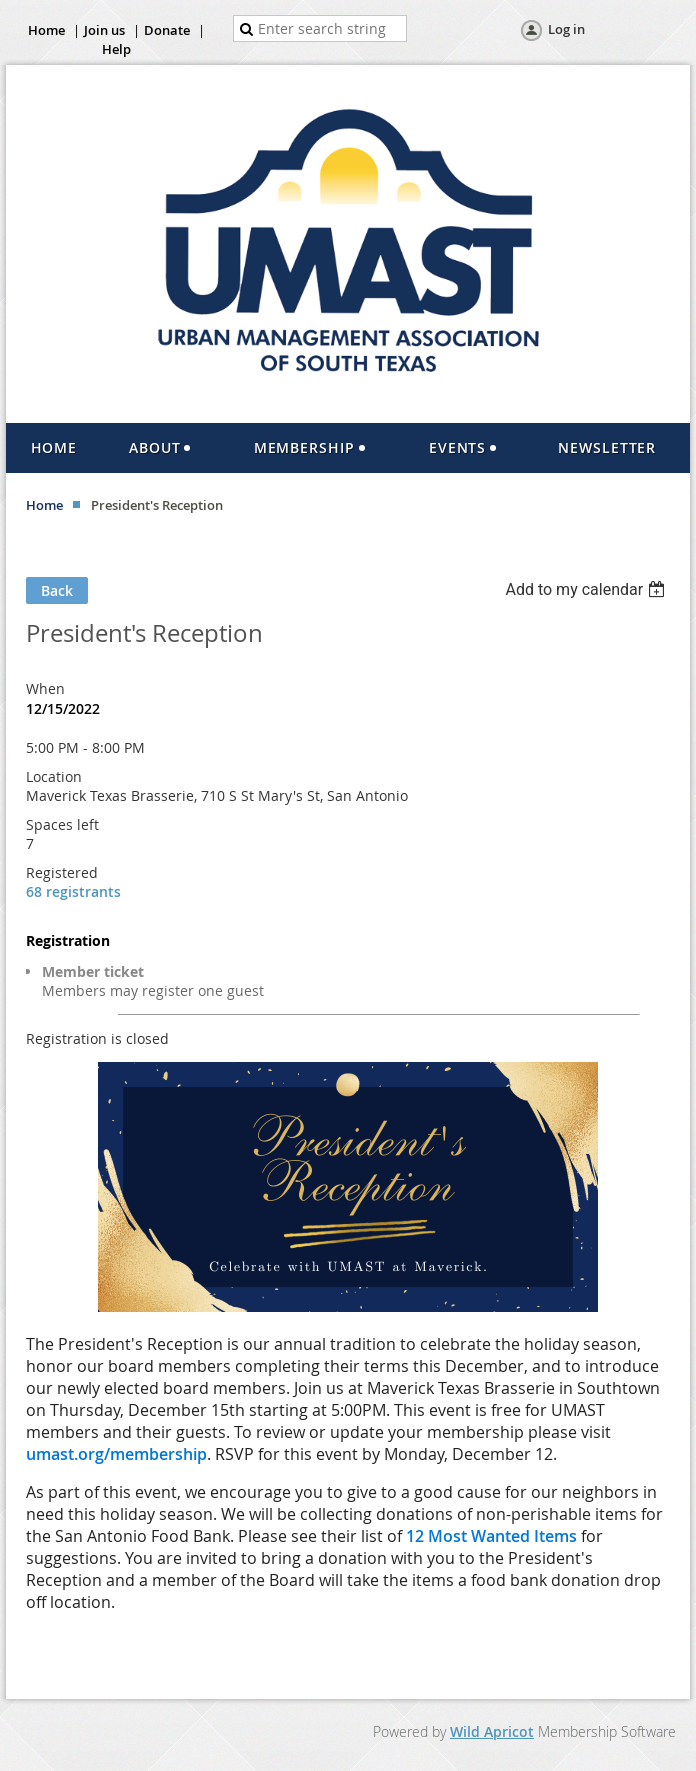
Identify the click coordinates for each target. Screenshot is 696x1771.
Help (116, 49)
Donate (167, 30)
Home (46, 30)
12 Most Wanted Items (491, 1536)
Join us (104, 30)
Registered (62, 872)
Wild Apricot (492, 1731)
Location (54, 776)
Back (57, 590)
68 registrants (73, 891)
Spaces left (62, 824)
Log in (566, 29)
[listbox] (587, 589)
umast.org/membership (116, 1454)
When (45, 688)
